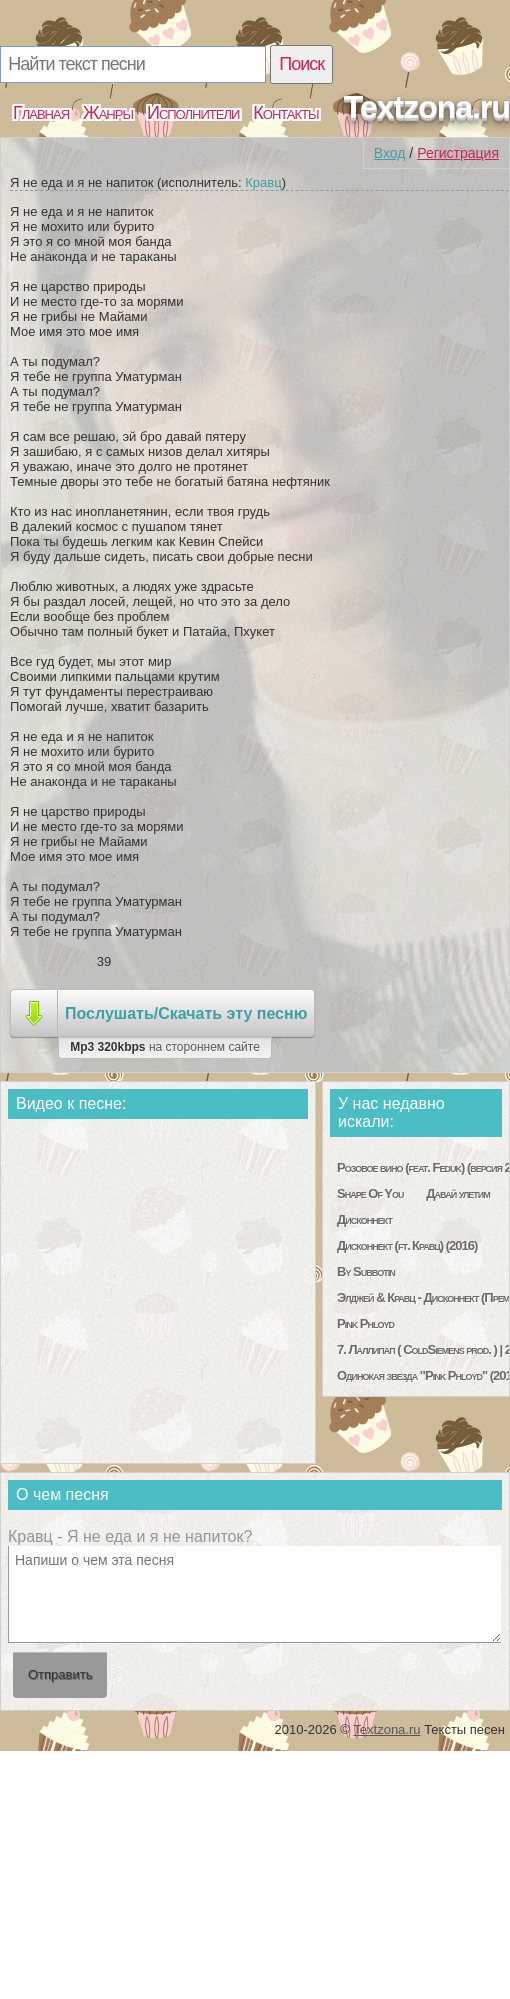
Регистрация (458, 153)
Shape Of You (370, 1193)
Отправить (60, 1674)
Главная (41, 113)
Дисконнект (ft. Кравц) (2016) (407, 1245)
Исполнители (193, 113)
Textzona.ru (427, 107)
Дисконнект (364, 1219)
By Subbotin (366, 1271)
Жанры (108, 113)
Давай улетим (457, 1193)
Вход (390, 153)
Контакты (285, 113)
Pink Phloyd (365, 1323)
